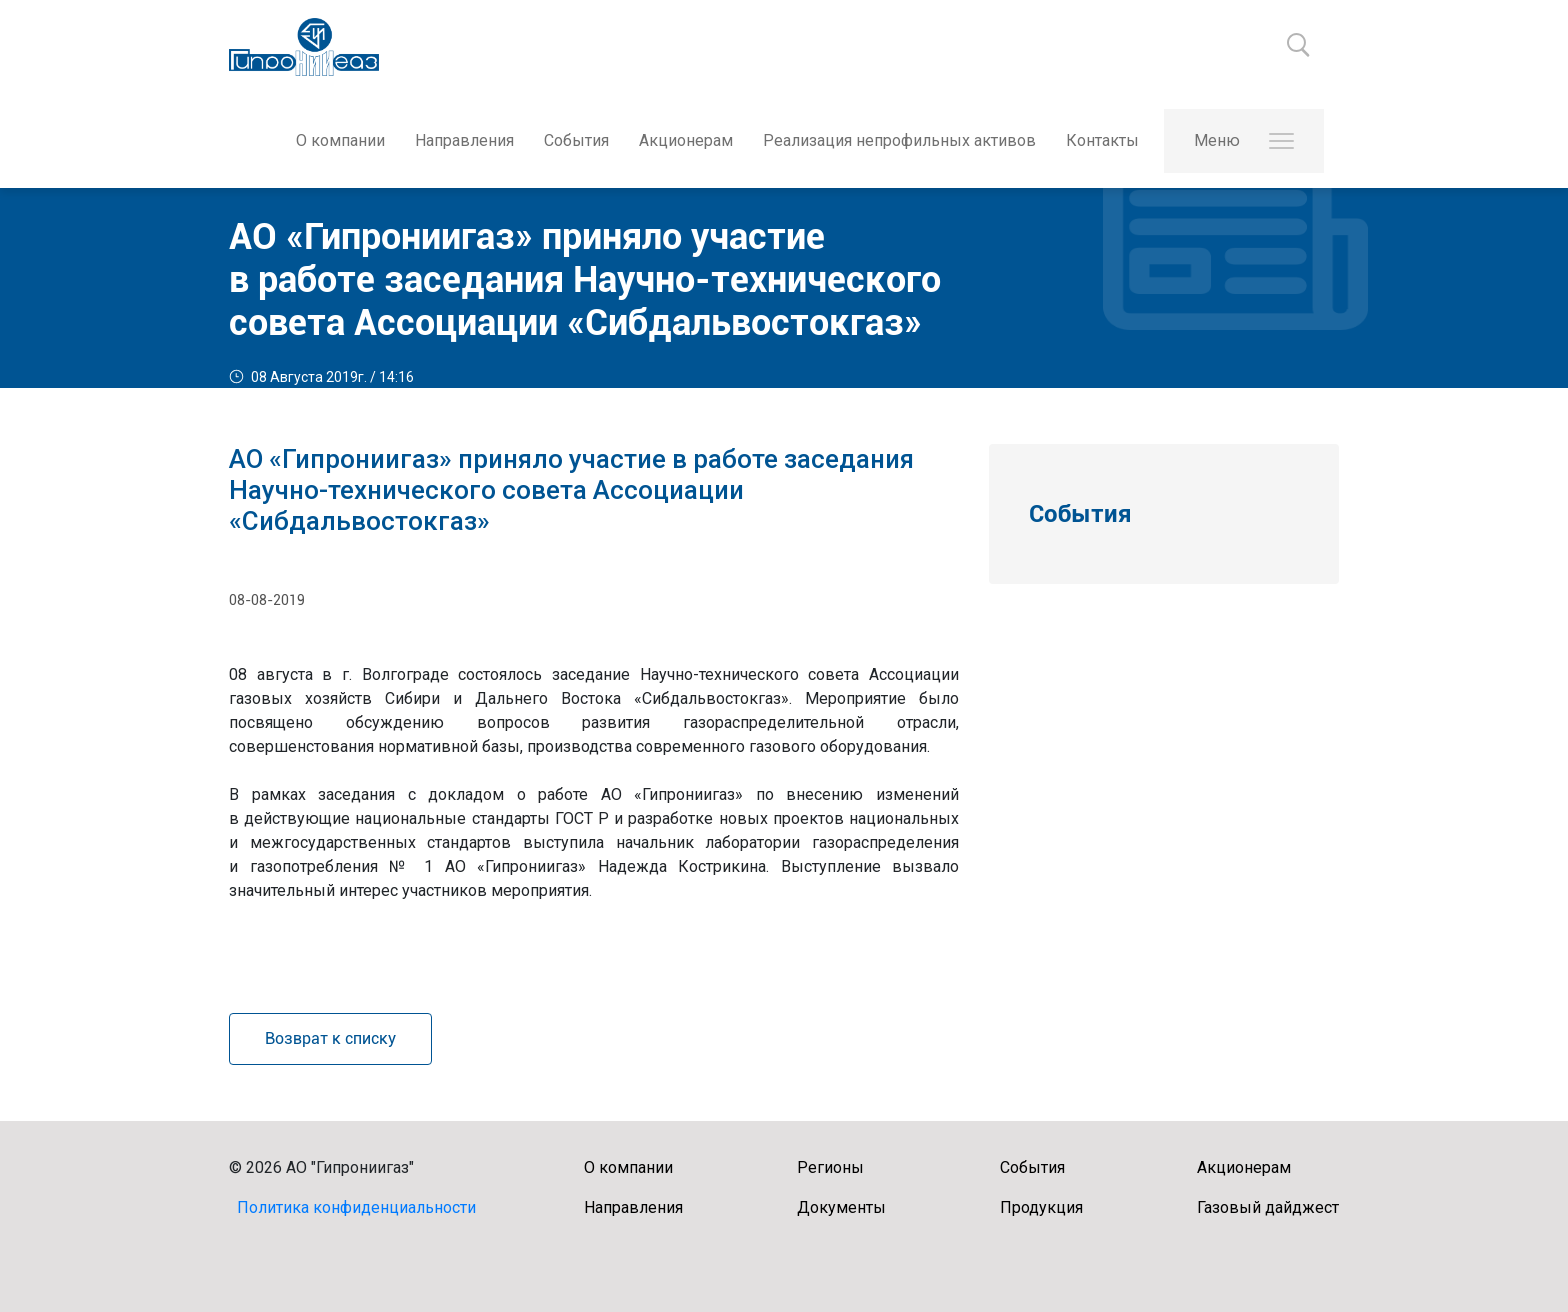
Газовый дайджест (1268, 1207)
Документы (841, 1207)
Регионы (830, 1167)
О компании (340, 140)
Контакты (1102, 140)
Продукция (1041, 1207)
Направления (464, 140)
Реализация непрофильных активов (899, 140)
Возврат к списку (330, 1038)
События (576, 140)
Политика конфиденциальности (356, 1207)
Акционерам (686, 140)
